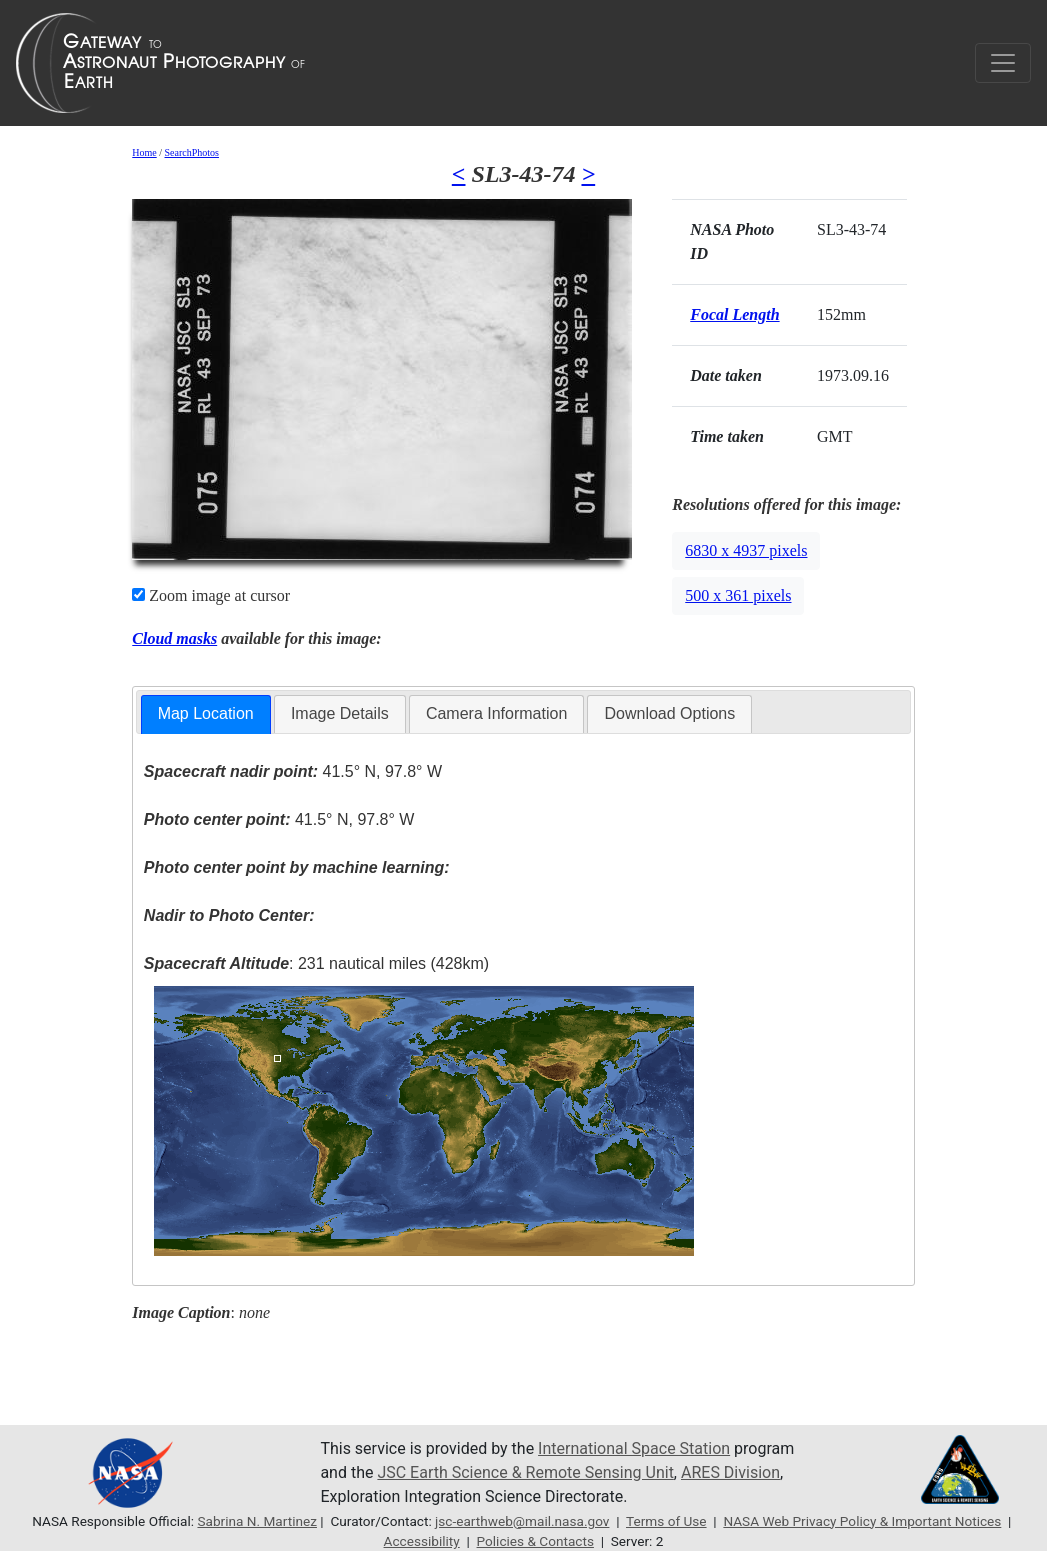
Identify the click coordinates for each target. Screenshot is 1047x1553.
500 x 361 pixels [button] (738, 595)
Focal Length (734, 314)
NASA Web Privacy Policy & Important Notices (862, 1521)
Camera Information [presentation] (496, 713)
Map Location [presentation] (206, 713)
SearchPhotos (192, 152)
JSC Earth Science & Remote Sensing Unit (525, 1472)
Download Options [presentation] (669, 713)
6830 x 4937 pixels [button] (746, 550)
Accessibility (422, 1541)
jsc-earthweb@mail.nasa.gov (522, 1521)
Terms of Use (666, 1521)
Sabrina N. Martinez (257, 1521)
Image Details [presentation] (340, 713)
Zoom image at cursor (211, 595)
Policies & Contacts (535, 1541)
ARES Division (730, 1472)
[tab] (206, 714)
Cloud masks (174, 638)
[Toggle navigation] (1003, 63)
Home (144, 152)
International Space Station (634, 1448)
